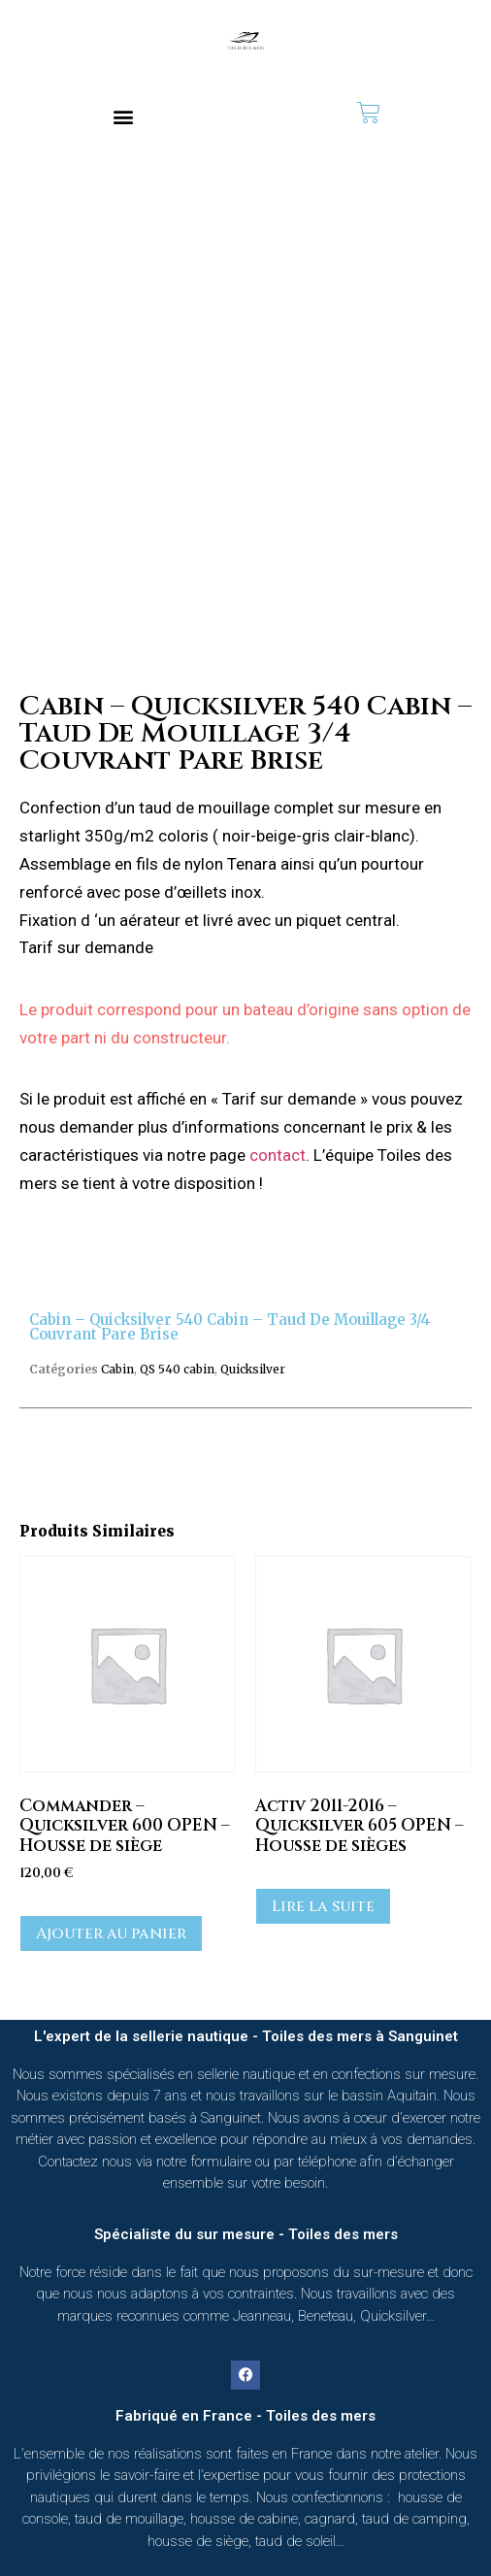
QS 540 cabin (177, 1369)
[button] (123, 116)
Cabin (117, 1369)
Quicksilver (252, 1369)
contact (277, 1155)
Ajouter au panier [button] (111, 1933)
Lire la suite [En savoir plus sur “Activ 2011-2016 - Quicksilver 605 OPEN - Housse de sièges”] (323, 1906)
